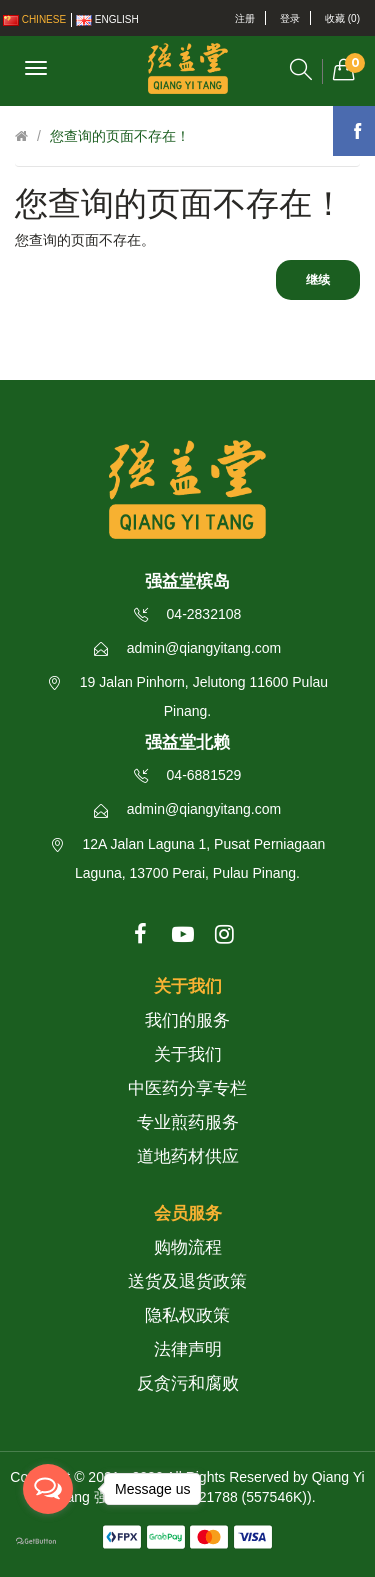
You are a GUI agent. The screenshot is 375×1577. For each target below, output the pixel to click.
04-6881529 (188, 775)
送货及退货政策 (187, 1281)
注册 (245, 18)
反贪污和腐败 (188, 1383)
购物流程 (188, 1247)
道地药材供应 (188, 1156)
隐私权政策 (187, 1315)
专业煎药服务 (188, 1122)
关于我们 (188, 1054)
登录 (290, 18)
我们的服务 (187, 1020)
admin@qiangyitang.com (187, 648)
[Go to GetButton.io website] (48, 1542)
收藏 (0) (342, 18)
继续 (318, 280)
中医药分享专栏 (187, 1088)
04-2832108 (188, 614)
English (107, 20)
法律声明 (188, 1349)
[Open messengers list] (48, 1489)
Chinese (34, 20)
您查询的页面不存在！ (120, 136)
